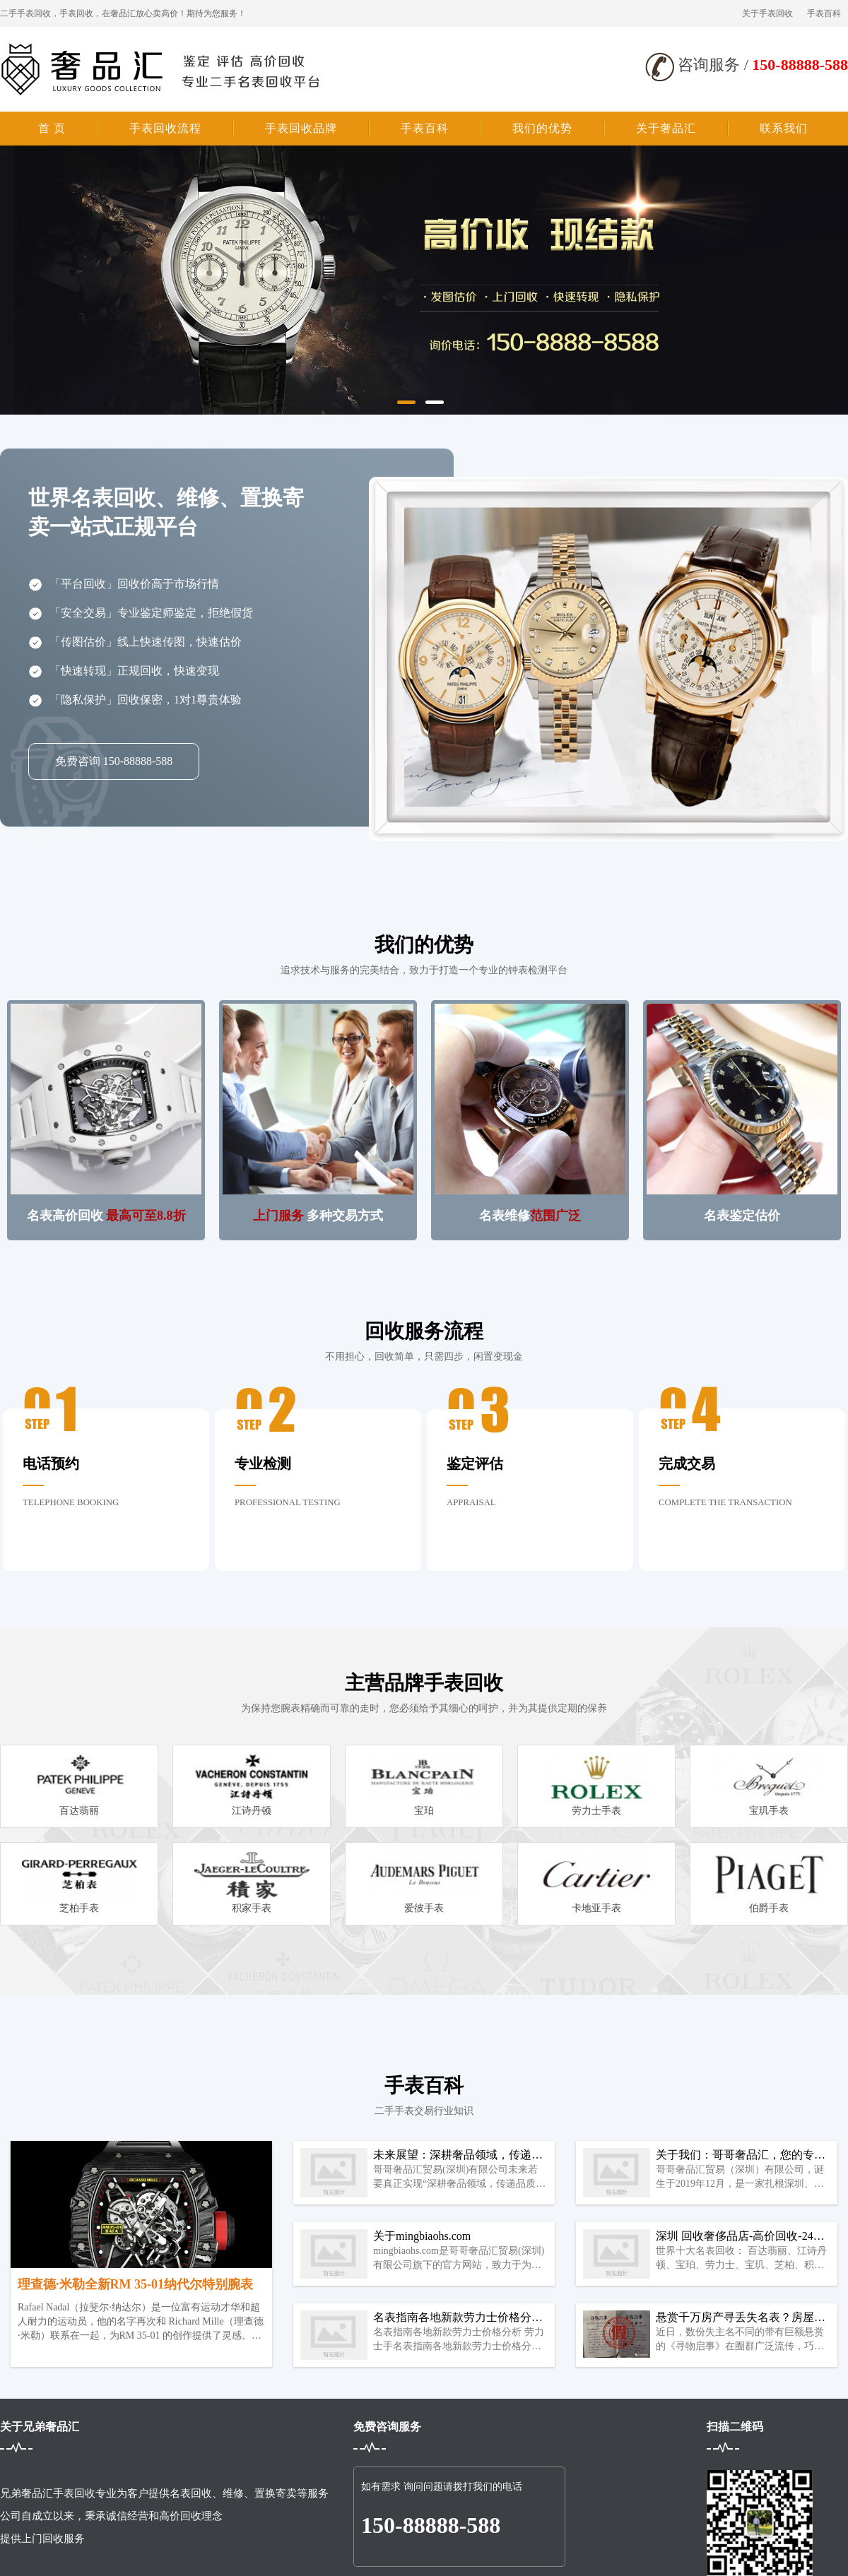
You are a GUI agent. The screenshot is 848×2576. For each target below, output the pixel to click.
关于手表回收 (767, 13)
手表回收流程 (165, 128)
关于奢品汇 (666, 128)
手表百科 (824, 13)
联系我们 (784, 128)
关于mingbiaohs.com (422, 2236)
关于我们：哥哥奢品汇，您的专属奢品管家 (740, 2156)
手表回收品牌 (301, 128)
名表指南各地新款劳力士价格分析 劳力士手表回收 (458, 2318)
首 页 (52, 128)
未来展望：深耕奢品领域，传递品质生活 (458, 2156)
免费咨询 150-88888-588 (114, 761)
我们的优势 (542, 128)
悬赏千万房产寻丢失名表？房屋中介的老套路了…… (740, 2318)
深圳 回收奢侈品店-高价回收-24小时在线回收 (740, 2237)
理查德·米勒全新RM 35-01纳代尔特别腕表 (135, 2284)
